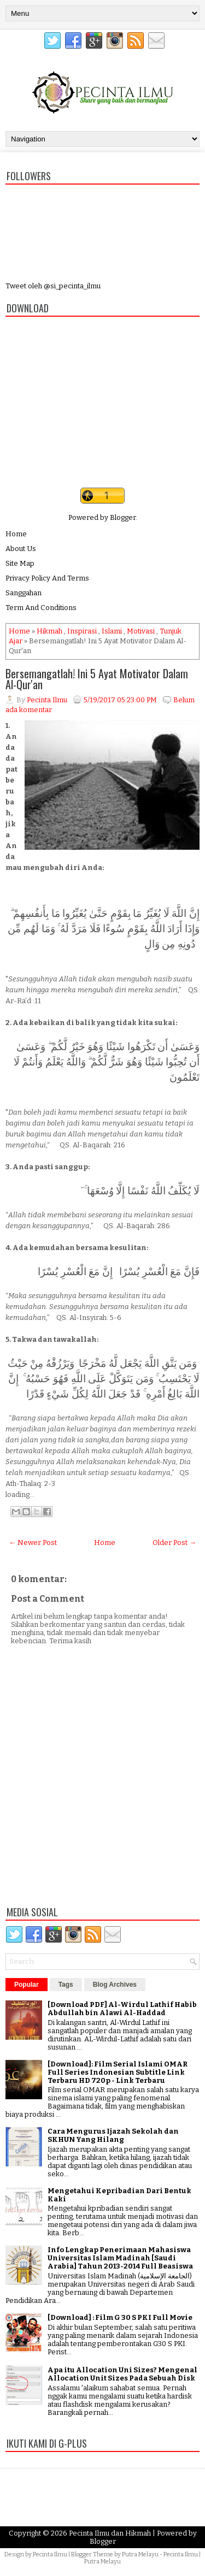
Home (16, 534)
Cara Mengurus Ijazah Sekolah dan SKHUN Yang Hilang (113, 2135)
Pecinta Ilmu (50, 2554)
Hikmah (49, 631)
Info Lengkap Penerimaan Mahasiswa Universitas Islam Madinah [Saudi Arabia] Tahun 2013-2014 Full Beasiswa (120, 2258)
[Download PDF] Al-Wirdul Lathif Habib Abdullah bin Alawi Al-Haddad (122, 2008)
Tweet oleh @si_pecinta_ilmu (53, 286)
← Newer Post (33, 1542)
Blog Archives (115, 1984)
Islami (112, 631)
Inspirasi (82, 631)
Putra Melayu (140, 2554)
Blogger (123, 517)
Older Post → (174, 1542)
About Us (20, 548)
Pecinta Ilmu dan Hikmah (110, 2533)
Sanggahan (23, 593)
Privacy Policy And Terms (47, 578)
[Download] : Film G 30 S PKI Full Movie (120, 2317)
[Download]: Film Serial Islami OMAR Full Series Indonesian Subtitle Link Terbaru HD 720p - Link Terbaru (118, 2072)
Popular (26, 1984)
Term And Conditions (41, 607)
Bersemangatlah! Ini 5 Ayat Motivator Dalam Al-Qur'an (96, 679)
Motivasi (141, 631)
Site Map (19, 563)
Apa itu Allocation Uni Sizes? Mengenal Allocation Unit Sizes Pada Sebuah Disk (122, 2374)
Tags (65, 1984)
